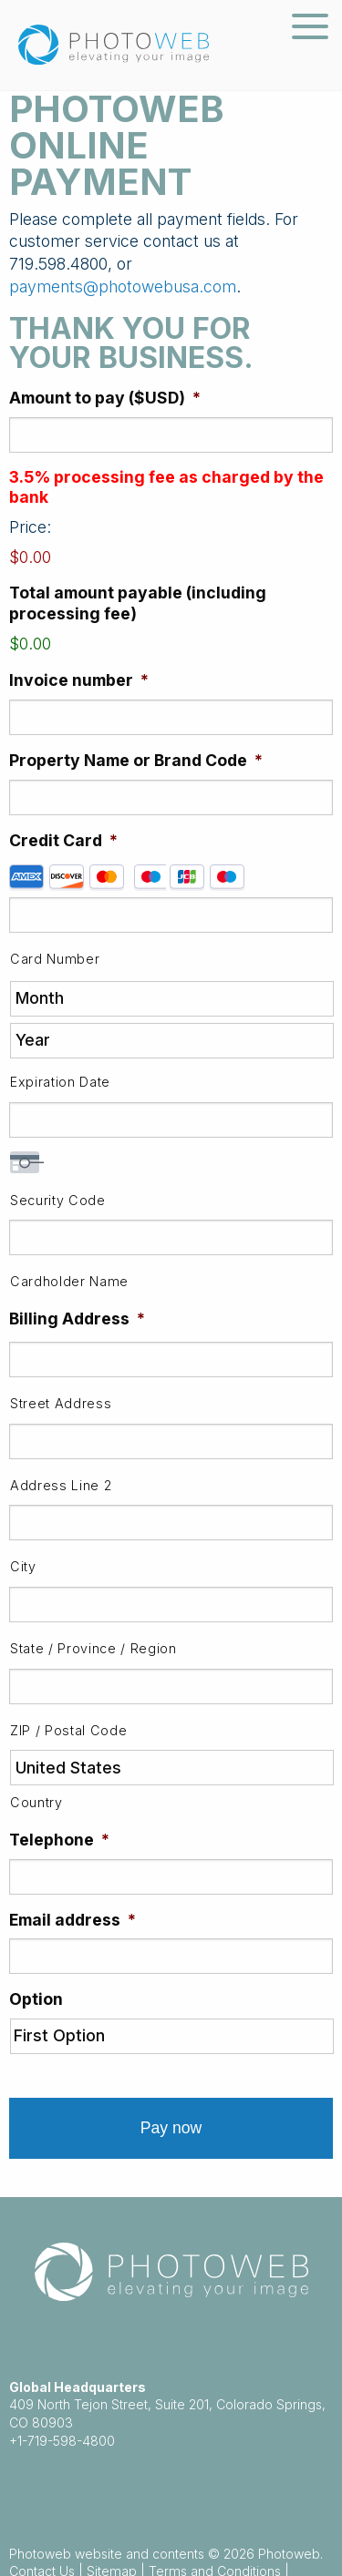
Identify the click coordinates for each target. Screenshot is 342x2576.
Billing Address (77, 1318)
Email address (72, 1919)
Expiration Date (60, 1081)
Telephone (59, 1839)
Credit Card (63, 840)
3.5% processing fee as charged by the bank (166, 487)
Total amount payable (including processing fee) (137, 603)
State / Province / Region (93, 1648)
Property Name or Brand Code (136, 760)
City (23, 1566)
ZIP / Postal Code (68, 1730)
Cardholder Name (69, 1281)
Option (36, 1999)
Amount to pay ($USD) (105, 397)
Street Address (60, 1403)
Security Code (58, 1200)
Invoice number (79, 680)
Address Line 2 (60, 1485)
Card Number (54, 958)
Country (36, 1802)
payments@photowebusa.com (122, 286)
